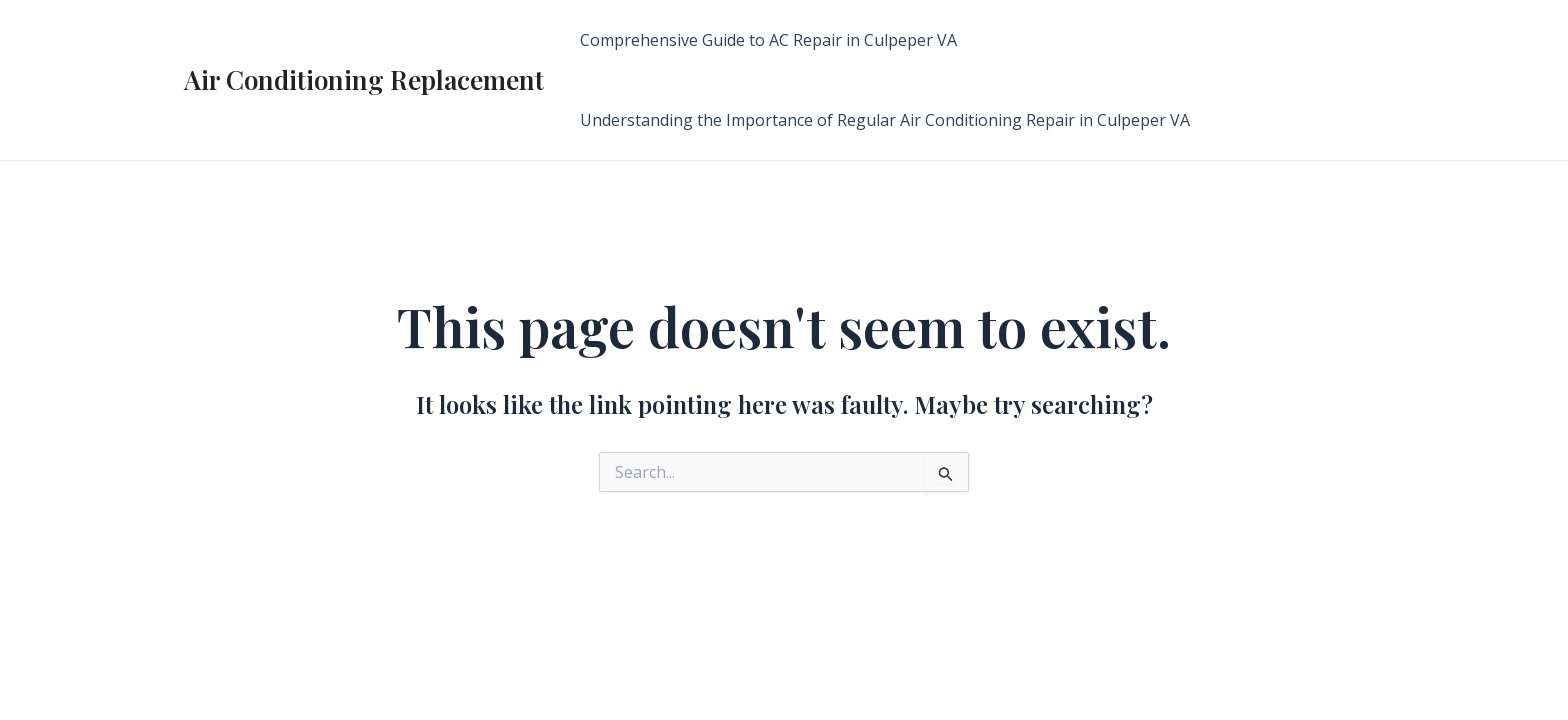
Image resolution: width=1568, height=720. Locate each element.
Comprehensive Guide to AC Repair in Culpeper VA (768, 40)
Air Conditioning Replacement (364, 79)
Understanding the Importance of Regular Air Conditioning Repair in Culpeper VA (885, 120)
